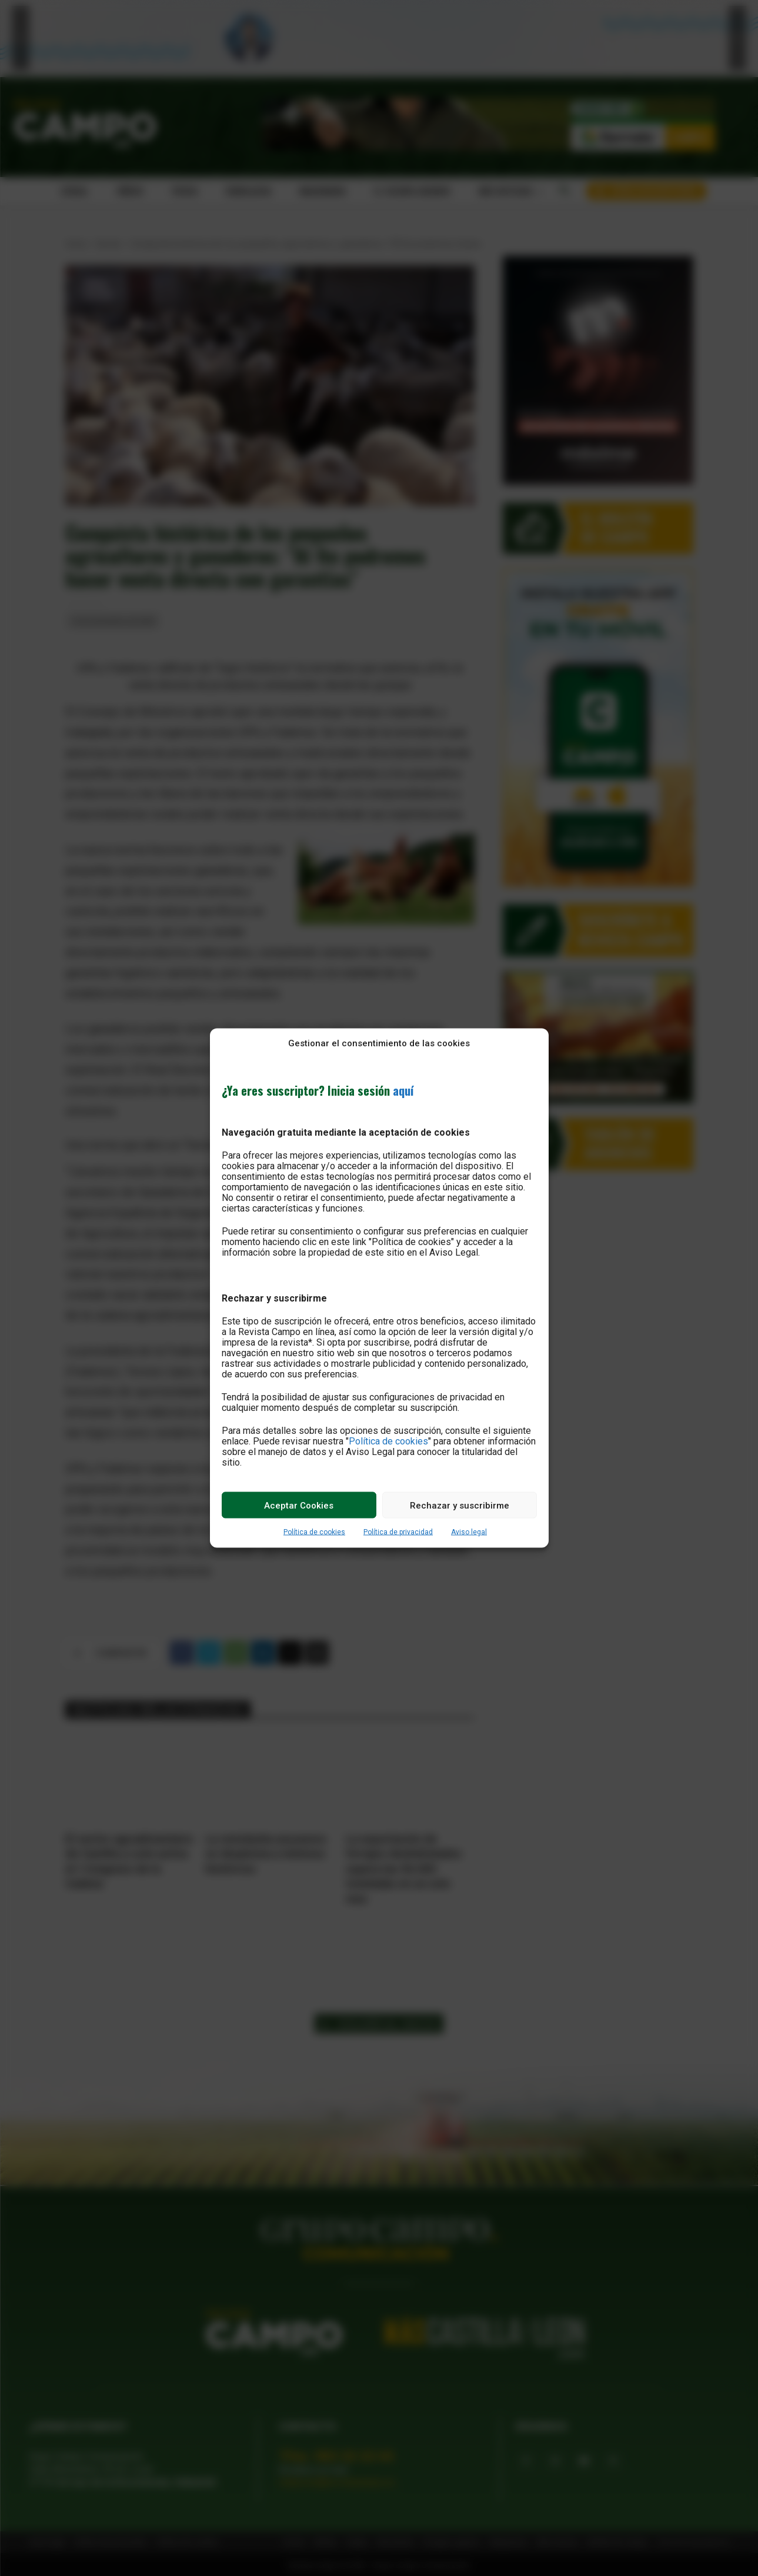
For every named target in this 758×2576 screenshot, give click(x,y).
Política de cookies (388, 1441)
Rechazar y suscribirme (459, 1505)
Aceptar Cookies (298, 1505)
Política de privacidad (398, 1532)
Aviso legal (469, 1532)
